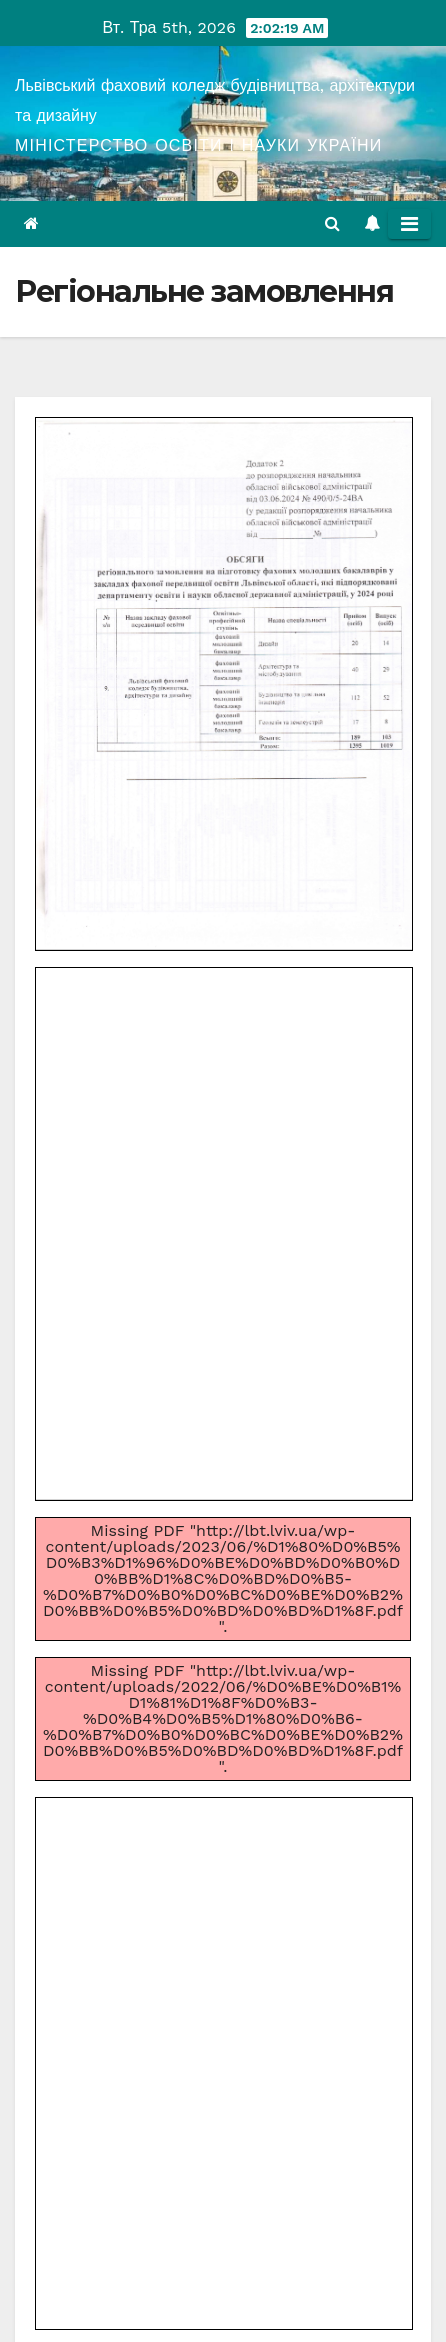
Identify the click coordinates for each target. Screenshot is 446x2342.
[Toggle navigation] (409, 224)
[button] (332, 223)
